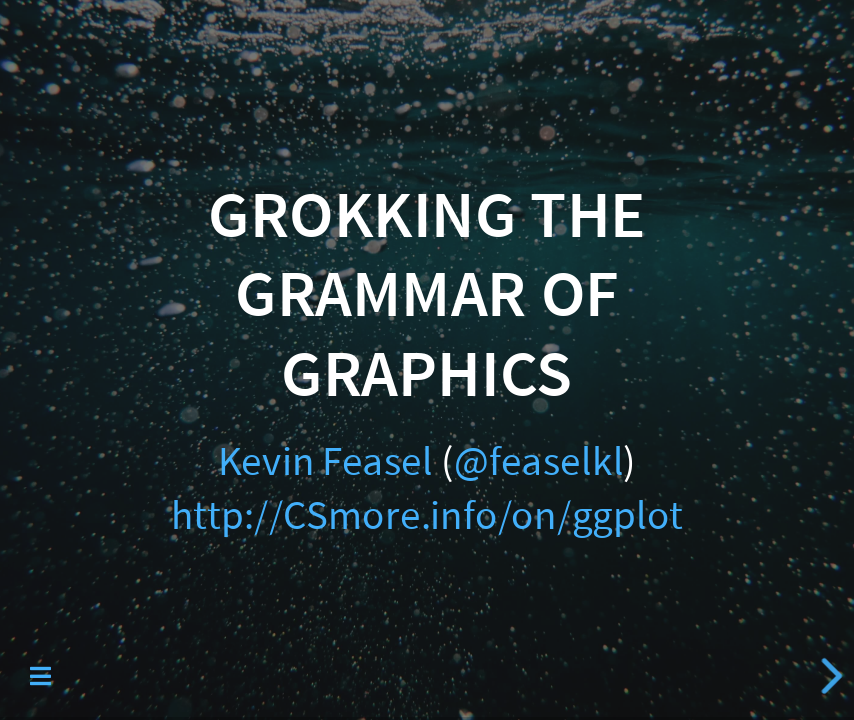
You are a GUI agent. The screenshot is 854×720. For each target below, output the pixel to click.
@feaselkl (539, 461)
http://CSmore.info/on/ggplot (427, 515)
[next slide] (825, 676)
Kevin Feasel (325, 461)
